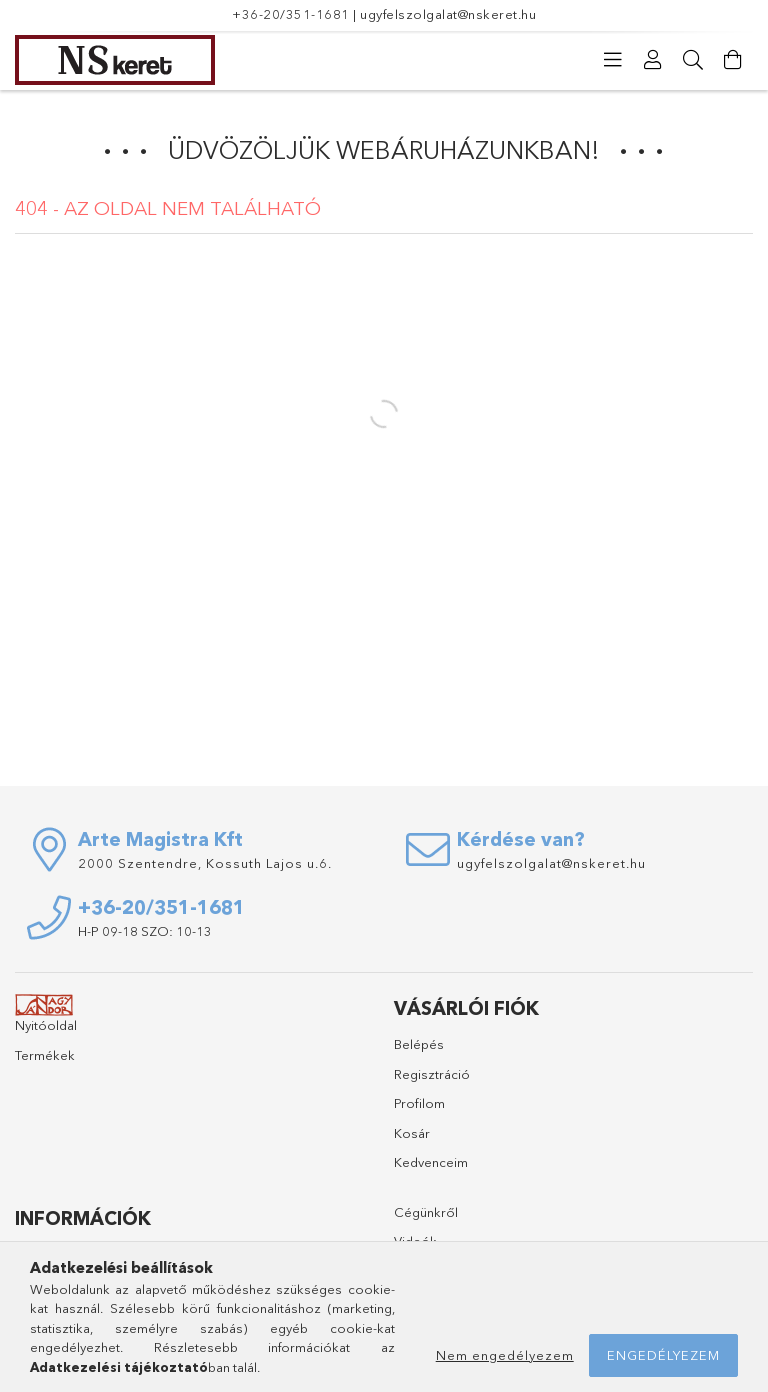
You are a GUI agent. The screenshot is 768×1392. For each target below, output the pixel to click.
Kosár (412, 1133)
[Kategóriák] (613, 60)
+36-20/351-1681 (291, 14)
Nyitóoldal (46, 1025)
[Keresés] (693, 60)
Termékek (45, 1055)
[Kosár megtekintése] (733, 60)
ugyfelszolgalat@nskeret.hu (448, 14)
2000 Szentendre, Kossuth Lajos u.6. (205, 863)
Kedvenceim (431, 1162)
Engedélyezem (663, 1355)
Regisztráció (432, 1074)
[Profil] (653, 60)
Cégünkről (426, 1212)
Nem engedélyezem (505, 1355)
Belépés (419, 1044)
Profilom (419, 1103)
